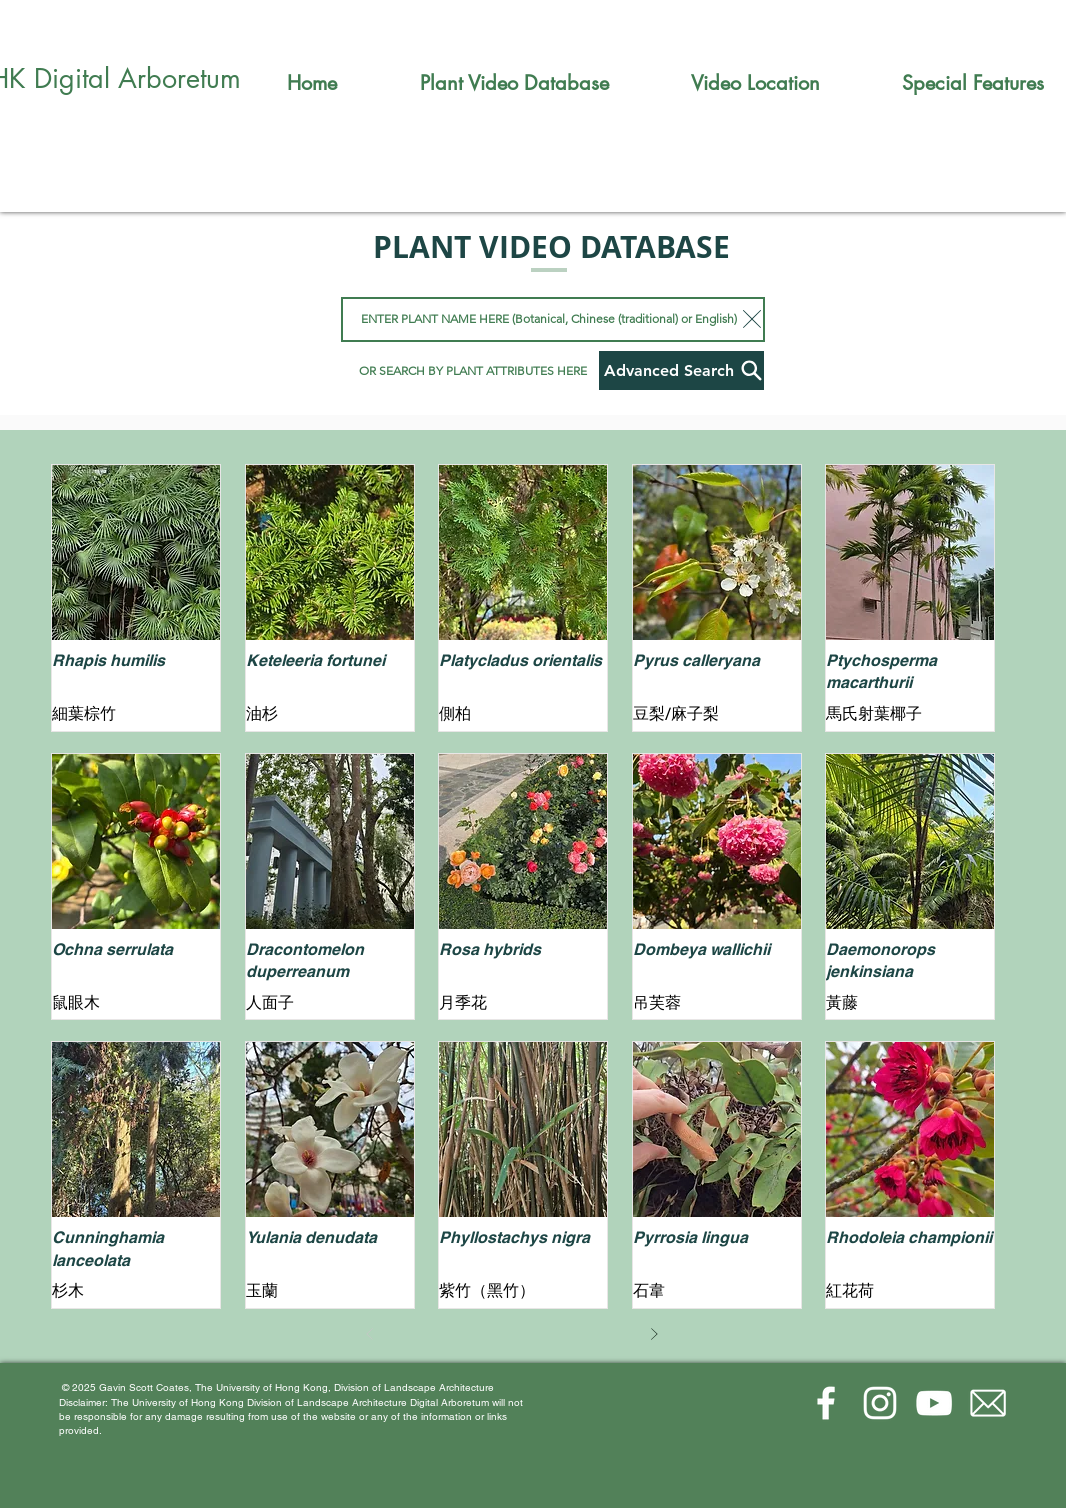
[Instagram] (880, 1403)
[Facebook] (826, 1403)
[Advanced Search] (681, 370)
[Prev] (370, 1334)
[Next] (654, 1334)
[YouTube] (934, 1403)
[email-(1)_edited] (988, 1403)
